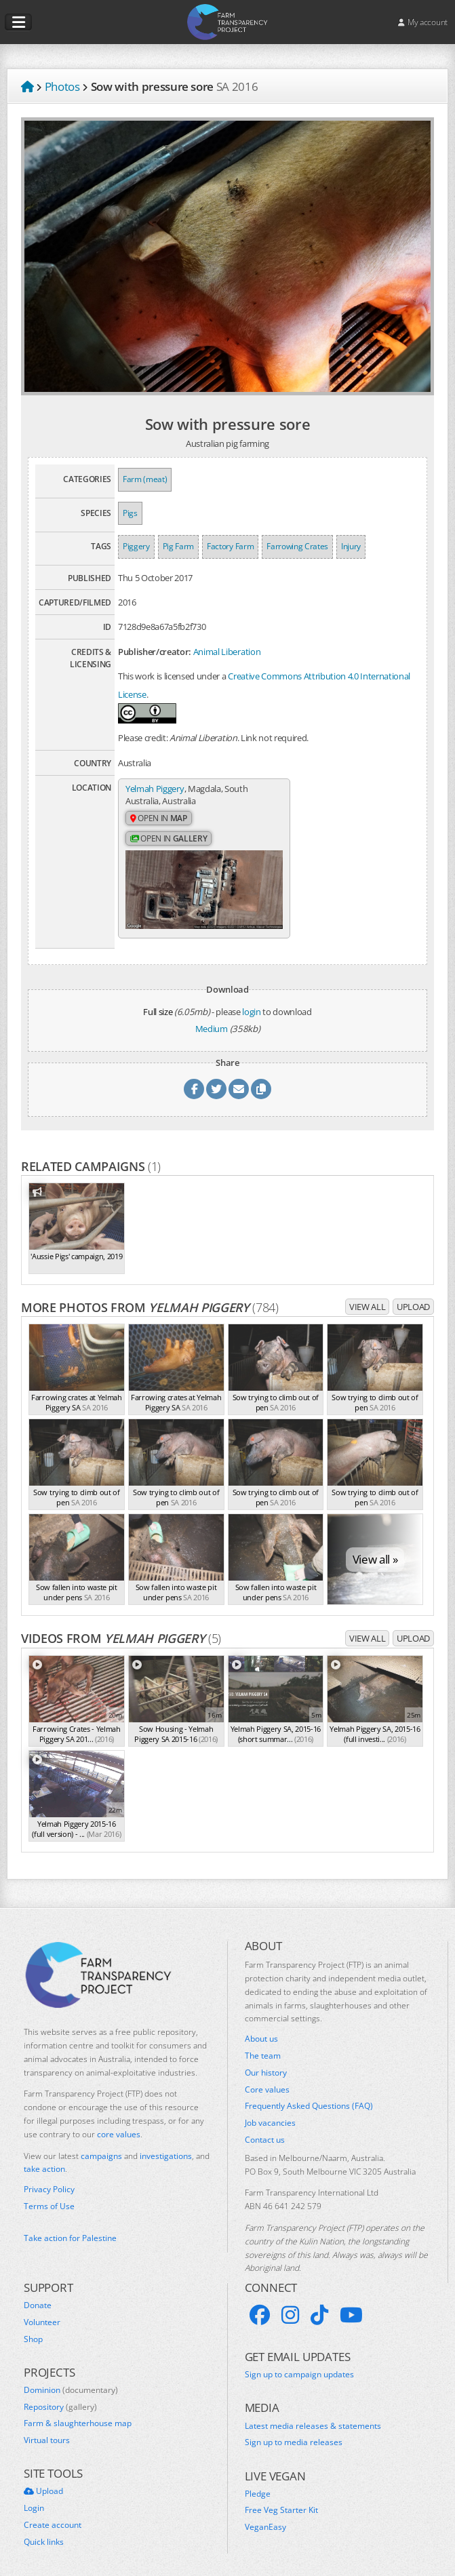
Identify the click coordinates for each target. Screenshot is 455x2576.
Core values (267, 2079)
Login (34, 2498)
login (251, 1001)
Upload (413, 1297)
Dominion (71, 2380)
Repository (60, 2397)
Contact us (265, 2130)
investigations (166, 2146)
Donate (38, 2296)
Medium (211, 1018)
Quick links (44, 2532)
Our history (266, 2062)
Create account (52, 2515)
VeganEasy (265, 2517)
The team (263, 2046)
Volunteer (42, 2312)
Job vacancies (270, 2113)
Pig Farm (178, 546)
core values (118, 2124)
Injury (351, 546)
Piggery (136, 546)
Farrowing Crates (297, 546)
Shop (33, 2329)
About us (261, 2029)
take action (44, 2159)
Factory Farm (230, 546)
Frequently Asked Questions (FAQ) (309, 2096)
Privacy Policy (49, 2180)
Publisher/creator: (154, 652)
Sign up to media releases (293, 2433)
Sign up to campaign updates (299, 2365)
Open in (158, 819)
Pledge (258, 2483)
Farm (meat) (145, 479)
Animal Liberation (226, 652)
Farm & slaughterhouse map (78, 2414)
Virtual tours (47, 2430)
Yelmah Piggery (154, 788)
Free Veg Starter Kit (281, 2500)
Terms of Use (49, 2197)
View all (367, 1297)
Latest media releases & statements (313, 2416)
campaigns (101, 2146)
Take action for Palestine (70, 2228)
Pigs (130, 513)
